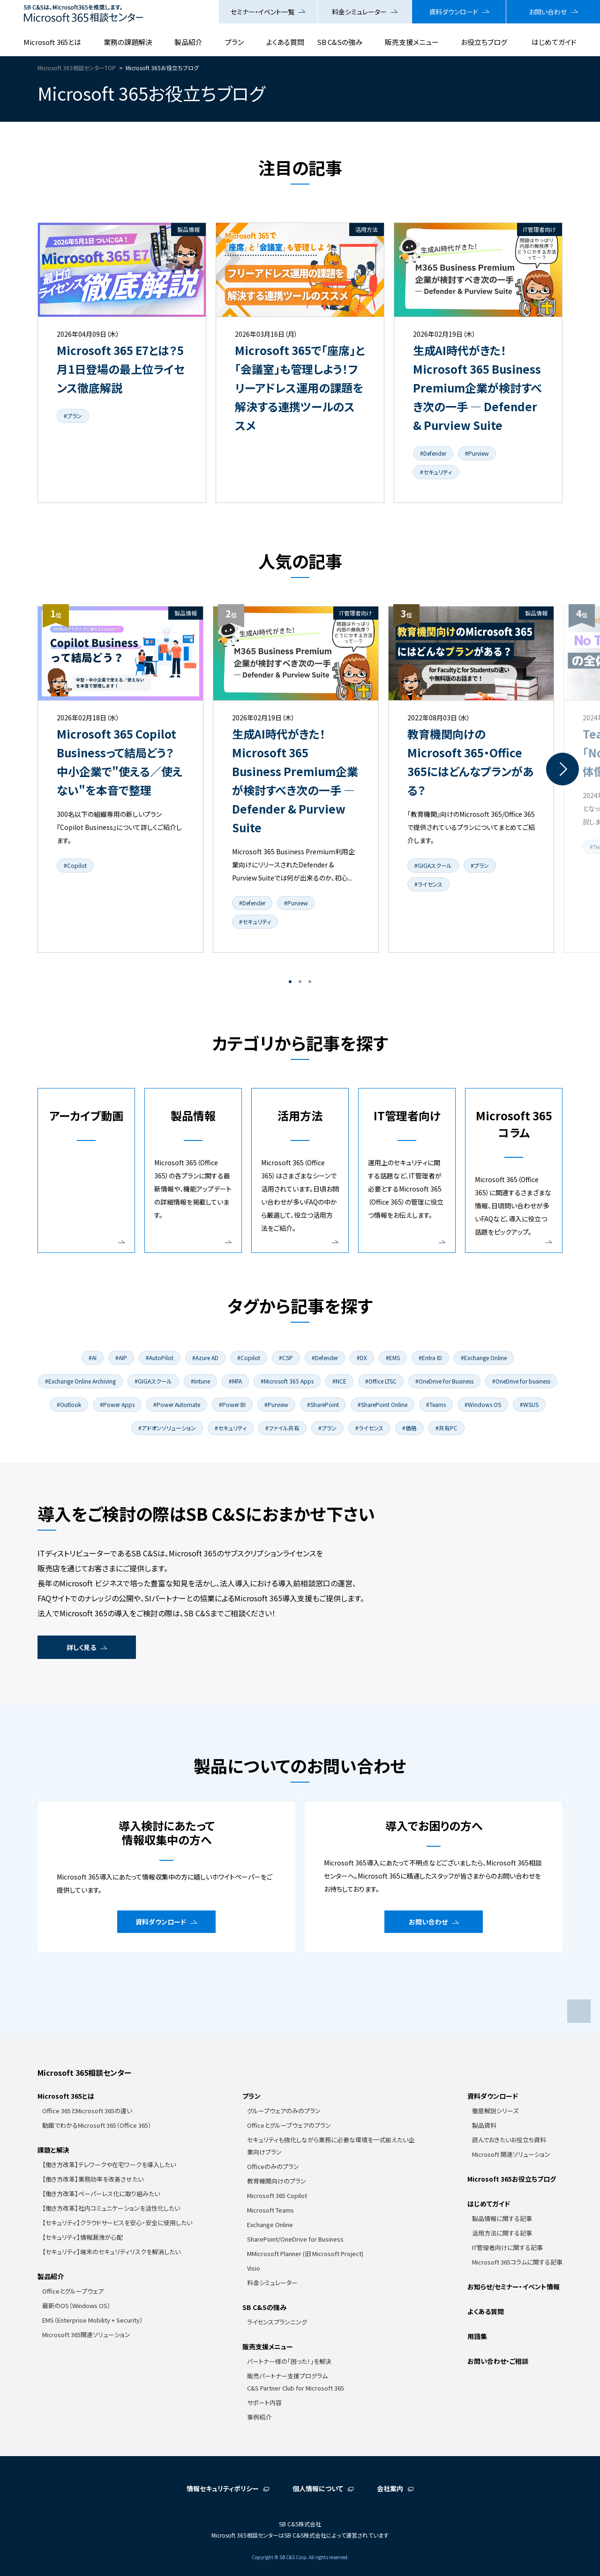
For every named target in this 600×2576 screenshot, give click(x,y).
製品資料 (484, 2125)
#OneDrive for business (521, 1381)
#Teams (436, 1404)
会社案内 (390, 2488)
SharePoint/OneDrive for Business (295, 2239)
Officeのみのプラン (273, 2166)
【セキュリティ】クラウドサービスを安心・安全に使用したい (117, 2222)
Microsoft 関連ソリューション (511, 2154)
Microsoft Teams (270, 2210)
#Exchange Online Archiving (80, 1381)
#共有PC (446, 1428)
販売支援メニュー (412, 42)
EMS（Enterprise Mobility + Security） (92, 2320)
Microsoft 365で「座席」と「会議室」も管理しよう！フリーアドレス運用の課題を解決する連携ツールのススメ (300, 387)
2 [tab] (300, 981)
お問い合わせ (548, 11)
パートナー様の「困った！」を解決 (289, 2361)
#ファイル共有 (282, 1428)
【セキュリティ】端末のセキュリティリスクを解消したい (111, 2251)
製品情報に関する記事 (502, 2218)
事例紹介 (259, 2417)
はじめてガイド (554, 42)
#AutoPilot (159, 1358)
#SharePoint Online (382, 1404)
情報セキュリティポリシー (223, 2488)
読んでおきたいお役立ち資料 (509, 2139)
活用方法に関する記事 (502, 2232)
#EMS (393, 1358)
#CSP (286, 1358)
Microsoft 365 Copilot (277, 2195)
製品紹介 (188, 42)
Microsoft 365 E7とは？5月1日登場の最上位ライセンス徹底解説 (121, 369)
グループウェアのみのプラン (284, 2110)
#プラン (73, 416)
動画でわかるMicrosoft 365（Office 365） (96, 2125)
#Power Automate (176, 1404)
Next (562, 769)
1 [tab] (290, 981)
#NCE (339, 1381)
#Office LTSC (381, 1381)
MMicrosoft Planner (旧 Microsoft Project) (305, 2253)
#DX (362, 1358)
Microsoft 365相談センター (84, 2072)
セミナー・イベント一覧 (262, 11)
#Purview (477, 453)
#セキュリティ (436, 472)
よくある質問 (285, 42)
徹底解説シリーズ (495, 2110)
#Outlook (69, 1404)
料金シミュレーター (359, 11)
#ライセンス (428, 884)
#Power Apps (117, 1404)
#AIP (121, 1358)
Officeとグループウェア (73, 2291)
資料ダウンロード (453, 11)
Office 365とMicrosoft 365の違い (87, 2110)
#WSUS (529, 1404)
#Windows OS (483, 1404)
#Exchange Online (484, 1358)
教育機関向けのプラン (276, 2180)
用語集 (477, 2336)
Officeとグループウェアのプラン (289, 2125)
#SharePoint (323, 1404)
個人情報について (317, 2488)
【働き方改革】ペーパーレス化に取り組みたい (101, 2193)
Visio (253, 2268)
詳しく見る (81, 1647)
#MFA (235, 1381)
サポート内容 (264, 2402)
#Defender (433, 453)
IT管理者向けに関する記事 (507, 2247)
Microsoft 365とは (52, 42)
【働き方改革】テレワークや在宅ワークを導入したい (109, 2164)
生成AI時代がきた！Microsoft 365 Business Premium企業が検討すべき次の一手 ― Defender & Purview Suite (477, 387)
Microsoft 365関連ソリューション (86, 2334)
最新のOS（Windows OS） (76, 2305)
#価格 (409, 1428)
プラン (234, 42)
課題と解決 (53, 2149)
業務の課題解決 (128, 42)
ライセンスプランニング (277, 2321)
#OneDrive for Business (444, 1381)
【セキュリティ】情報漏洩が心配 (82, 2237)
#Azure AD (205, 1358)
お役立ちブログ (484, 42)
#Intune (200, 1381)
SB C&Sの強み (339, 42)
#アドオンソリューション (167, 1428)
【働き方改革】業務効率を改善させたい (92, 2179)
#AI (93, 1358)
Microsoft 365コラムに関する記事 (517, 2262)
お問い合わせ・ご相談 (497, 2361)
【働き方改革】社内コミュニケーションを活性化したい (111, 2208)
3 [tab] (309, 981)
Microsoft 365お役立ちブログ (511, 2179)
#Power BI (232, 1404)
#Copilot (75, 865)
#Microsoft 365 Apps (287, 1381)
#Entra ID (430, 1358)
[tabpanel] (120, 779)
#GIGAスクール (433, 865)
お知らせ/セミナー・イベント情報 (513, 2286)
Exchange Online (270, 2224)
